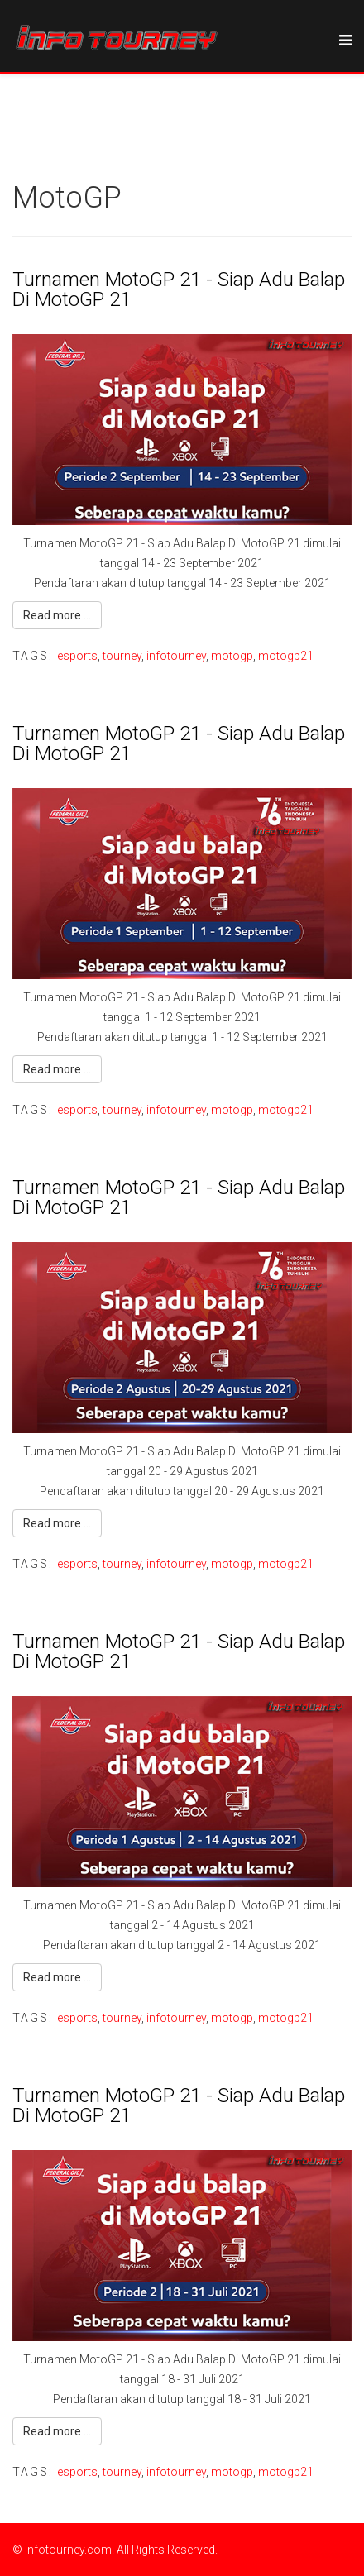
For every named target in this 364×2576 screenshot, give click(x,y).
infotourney (176, 655)
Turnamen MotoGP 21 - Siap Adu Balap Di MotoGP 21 (178, 289)
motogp (232, 655)
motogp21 (286, 655)
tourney (122, 655)
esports (77, 655)
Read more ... (57, 615)
